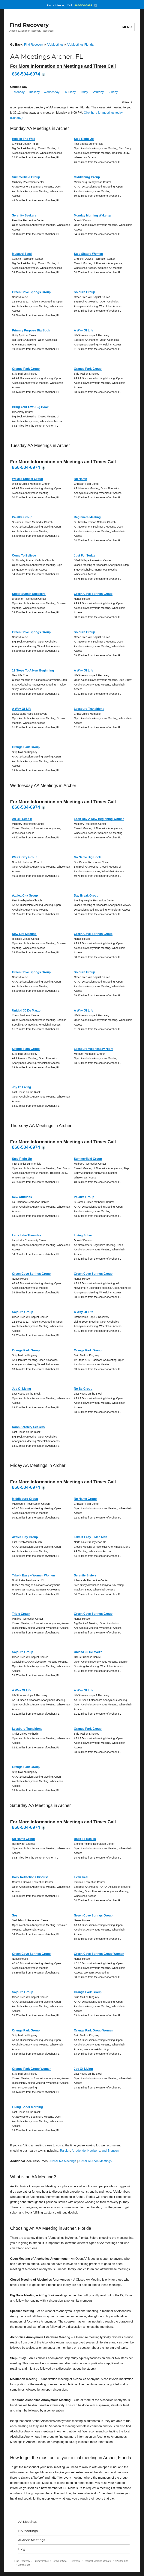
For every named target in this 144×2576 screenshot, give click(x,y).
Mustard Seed (22, 253)
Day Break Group (86, 895)
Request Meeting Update (97, 2561)
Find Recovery (29, 25)
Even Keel (81, 1877)
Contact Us (24, 2564)
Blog (21, 2549)
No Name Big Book (87, 857)
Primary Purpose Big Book (31, 330)
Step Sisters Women (88, 253)
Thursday (69, 92)
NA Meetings (28, 2531)
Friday (84, 92)
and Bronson (110, 2150)
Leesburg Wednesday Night (93, 1048)
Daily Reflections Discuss (30, 1877)
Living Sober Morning (27, 2107)
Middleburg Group (87, 177)
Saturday (98, 92)
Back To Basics (85, 1838)
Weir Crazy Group (24, 857)
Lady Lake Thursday (26, 1235)
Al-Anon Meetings (31, 2540)
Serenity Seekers (24, 215)
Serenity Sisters (85, 1575)
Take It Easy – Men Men (90, 1537)
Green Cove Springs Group (31, 292)
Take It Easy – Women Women (33, 1575)
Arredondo (79, 2150)
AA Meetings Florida (80, 44)
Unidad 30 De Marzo (26, 1010)
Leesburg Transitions (89, 708)
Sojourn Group (84, 292)
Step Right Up (84, 138)
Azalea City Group (25, 895)
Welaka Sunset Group (27, 478)
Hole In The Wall (23, 138)
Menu (127, 27)
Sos (14, 1915)
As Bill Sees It (22, 818)
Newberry (93, 2150)
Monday (19, 92)
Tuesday (34, 92)
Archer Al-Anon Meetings (95, 2161)
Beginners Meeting (87, 517)
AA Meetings (55, 44)
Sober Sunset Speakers (29, 593)
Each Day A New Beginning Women (99, 818)
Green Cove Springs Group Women (99, 1953)
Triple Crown (21, 1613)
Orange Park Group (26, 368)
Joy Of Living (21, 1087)
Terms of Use (59, 2561)
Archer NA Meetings (63, 2161)
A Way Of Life (83, 330)
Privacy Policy (41, 2561)
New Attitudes (22, 1197)
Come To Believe (24, 555)
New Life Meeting (24, 933)
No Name (80, 478)
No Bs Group (83, 1388)
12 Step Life (121, 2561)
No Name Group (85, 1498)
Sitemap (75, 2561)
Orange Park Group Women (93, 2030)
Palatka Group (22, 517)
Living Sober (83, 1235)
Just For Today (84, 555)
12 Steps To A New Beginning (33, 670)
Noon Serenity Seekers (28, 1427)
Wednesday (51, 92)
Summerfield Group (26, 177)
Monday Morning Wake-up (92, 215)
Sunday (113, 92)
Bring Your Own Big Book (30, 407)
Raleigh (65, 2150)
